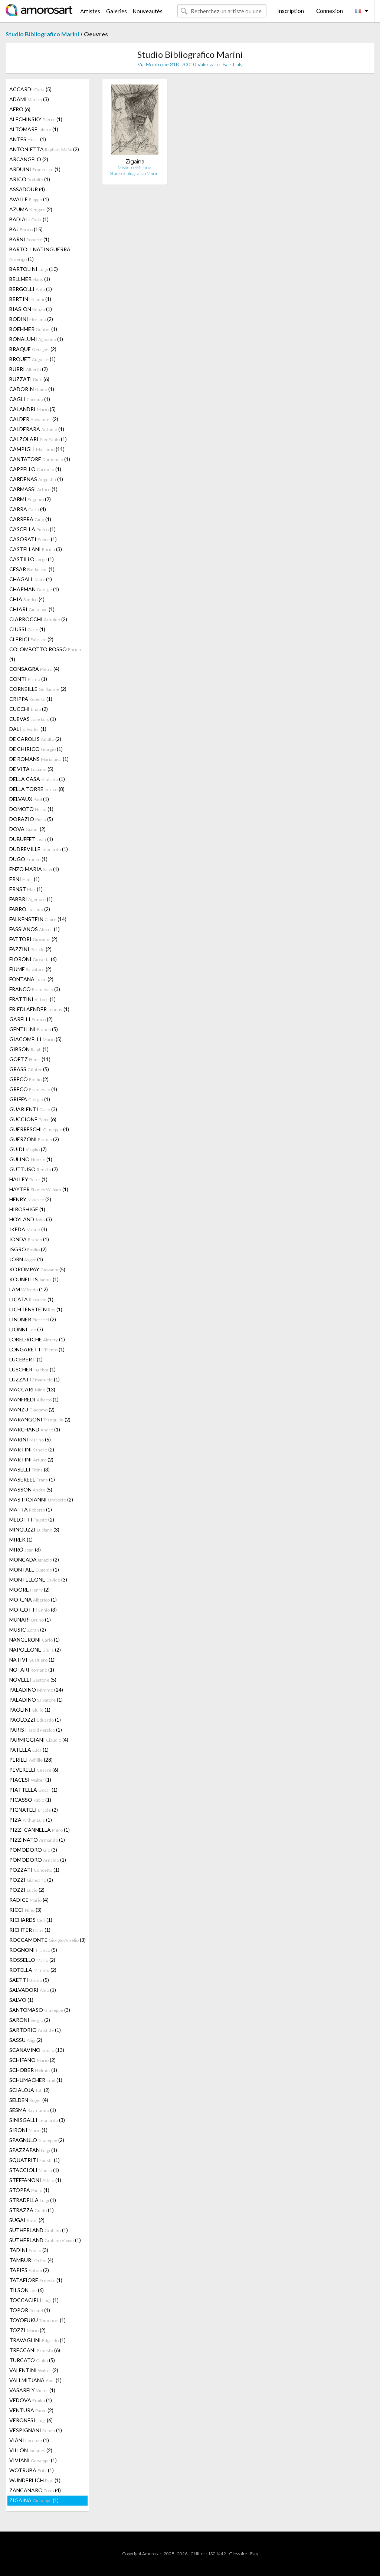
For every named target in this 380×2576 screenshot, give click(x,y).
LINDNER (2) (32, 1319)
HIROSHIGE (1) (27, 1209)
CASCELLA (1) (32, 529)
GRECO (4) (33, 1089)
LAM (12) (28, 1289)
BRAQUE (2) (32, 349)
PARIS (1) (35, 1729)
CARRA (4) (27, 509)
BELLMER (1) (29, 279)
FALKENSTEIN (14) (37, 919)
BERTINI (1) (30, 299)
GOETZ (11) (29, 1059)
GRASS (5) (29, 1069)
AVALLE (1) (29, 199)
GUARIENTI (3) (33, 1109)
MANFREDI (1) (34, 1399)
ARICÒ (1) (29, 179)
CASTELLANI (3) (35, 549)
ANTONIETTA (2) (44, 149)
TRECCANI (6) (34, 2350)
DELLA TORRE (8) (37, 789)
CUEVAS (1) (32, 719)
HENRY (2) (30, 1199)
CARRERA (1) (30, 519)
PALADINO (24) (36, 1689)
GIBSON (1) (29, 1049)
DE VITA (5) (31, 769)
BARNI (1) (29, 239)
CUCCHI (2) (28, 709)
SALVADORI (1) (32, 1990)
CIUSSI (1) (27, 629)
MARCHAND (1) (34, 1429)
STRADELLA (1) (32, 2200)
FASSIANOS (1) (34, 929)
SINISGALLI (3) (37, 2120)
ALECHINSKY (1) (35, 119)
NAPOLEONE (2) (35, 1649)
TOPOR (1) (29, 2310)
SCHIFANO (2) (32, 2060)
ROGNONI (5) (33, 1950)
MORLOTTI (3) (33, 1609)
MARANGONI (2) (40, 1419)
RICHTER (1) (29, 1930)
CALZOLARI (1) (38, 439)
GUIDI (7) (28, 1149)
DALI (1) (27, 729)
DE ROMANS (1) (39, 759)
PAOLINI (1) (29, 1709)
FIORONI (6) (33, 959)
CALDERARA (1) (36, 429)
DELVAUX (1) (29, 799)
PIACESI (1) (30, 1780)
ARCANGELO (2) (28, 159)
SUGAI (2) (27, 2220)
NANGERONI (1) (34, 1639)
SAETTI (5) (29, 1980)
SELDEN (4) (28, 2100)
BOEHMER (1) (33, 329)
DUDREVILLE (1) (38, 849)
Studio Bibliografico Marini (42, 33)
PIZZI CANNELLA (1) (39, 1830)
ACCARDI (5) (30, 89)
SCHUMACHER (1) (35, 2080)
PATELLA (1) (29, 1749)
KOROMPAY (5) (37, 1269)
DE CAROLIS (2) (35, 739)
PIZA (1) (30, 1820)
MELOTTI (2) (31, 1519)
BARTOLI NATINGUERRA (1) (40, 254)
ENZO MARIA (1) (34, 869)
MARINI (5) (30, 1439)
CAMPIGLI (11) (37, 449)
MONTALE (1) (34, 1569)
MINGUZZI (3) (34, 1529)
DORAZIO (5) (31, 819)
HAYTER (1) (38, 1189)
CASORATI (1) (33, 539)
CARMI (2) (30, 499)
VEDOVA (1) (30, 2400)
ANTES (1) (27, 139)
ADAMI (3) (29, 99)
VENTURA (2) (31, 2410)
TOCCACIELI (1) (34, 2300)
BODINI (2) (31, 319)
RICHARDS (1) (30, 1920)
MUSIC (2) (27, 1629)
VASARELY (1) (32, 2390)
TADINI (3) (28, 2250)
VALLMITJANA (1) (35, 2380)
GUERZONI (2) (34, 1139)
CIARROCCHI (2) (38, 619)
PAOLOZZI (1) (35, 1719)
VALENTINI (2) (33, 2370)
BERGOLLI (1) (30, 289)
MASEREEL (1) (32, 1479)
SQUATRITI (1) (34, 2160)
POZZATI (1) (34, 1870)
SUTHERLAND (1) (38, 2230)
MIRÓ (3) (25, 1549)
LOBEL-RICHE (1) (37, 1339)
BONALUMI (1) (36, 339)
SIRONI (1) (28, 2130)
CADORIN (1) (31, 389)
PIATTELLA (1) (33, 1790)
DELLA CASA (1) (37, 779)
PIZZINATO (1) (37, 1840)
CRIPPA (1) (30, 699)
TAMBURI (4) (31, 2260)
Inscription (290, 10)
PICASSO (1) (30, 1800)
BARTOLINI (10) (33, 269)
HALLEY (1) (28, 1179)
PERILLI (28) (31, 1759)
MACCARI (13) (32, 1389)
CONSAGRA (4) (34, 669)
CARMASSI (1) (33, 489)
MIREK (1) (21, 1539)
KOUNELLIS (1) (34, 1279)
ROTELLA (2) (32, 1970)
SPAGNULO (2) (36, 2140)
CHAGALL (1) (30, 579)
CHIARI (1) (32, 609)
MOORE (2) (29, 1589)
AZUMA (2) (30, 209)
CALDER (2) (33, 419)
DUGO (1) (28, 859)
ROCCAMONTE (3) (47, 1940)
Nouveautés (147, 11)
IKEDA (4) (28, 1229)
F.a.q (254, 2553)
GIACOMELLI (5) (35, 1039)
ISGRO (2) (28, 1249)
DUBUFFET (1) (31, 839)
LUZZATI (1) (34, 1379)
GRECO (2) (29, 1079)
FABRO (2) (29, 909)
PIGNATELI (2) (33, 1810)
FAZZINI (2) (30, 949)
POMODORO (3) (33, 1850)
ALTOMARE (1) (33, 129)
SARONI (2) (29, 2020)
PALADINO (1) (36, 1699)
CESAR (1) (32, 569)
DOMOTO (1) (31, 809)
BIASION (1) (30, 309)
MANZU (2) (32, 1409)
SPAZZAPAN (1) (33, 2150)
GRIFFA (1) (29, 1099)
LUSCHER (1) (32, 1369)
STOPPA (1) (29, 2190)
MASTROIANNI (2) (41, 1499)
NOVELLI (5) (32, 1679)
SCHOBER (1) (33, 2070)
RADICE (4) (29, 1900)
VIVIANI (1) (33, 2460)
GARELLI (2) (31, 1019)
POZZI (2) (31, 1880)
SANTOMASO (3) (39, 2010)
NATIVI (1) (32, 1659)
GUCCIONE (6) (32, 1119)
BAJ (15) (26, 229)
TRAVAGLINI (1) (37, 2340)
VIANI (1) (29, 2440)
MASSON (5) (30, 1489)
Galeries (116, 11)
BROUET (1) (32, 359)
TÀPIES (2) (29, 2270)
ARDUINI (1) (34, 169)
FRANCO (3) (34, 989)
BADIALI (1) (29, 219)
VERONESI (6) (31, 2420)
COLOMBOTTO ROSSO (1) (45, 654)
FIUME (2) (30, 969)
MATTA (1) (30, 1509)
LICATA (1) (31, 1299)
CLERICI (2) (31, 639)
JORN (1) (26, 1259)
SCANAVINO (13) (36, 2050)
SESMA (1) (32, 2110)
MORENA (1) (33, 1599)
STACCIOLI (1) (34, 2170)
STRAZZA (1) (31, 2210)
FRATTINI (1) (32, 999)
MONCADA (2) (34, 1559)
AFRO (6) (19, 109)
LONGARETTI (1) (37, 1349)
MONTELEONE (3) (38, 1579)
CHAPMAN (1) (34, 589)
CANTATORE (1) (39, 459)
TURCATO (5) (32, 2360)
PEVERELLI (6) (33, 1770)
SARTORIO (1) (35, 2030)
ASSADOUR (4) (27, 189)
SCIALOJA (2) (29, 2090)
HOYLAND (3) (30, 1219)
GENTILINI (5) (33, 1029)
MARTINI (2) (31, 1449)
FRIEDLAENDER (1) (39, 1009)
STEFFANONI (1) (35, 2180)
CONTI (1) (28, 679)
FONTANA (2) (31, 979)
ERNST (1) (26, 889)
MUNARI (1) (30, 1619)
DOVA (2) (27, 829)
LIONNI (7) (26, 1329)
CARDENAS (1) (36, 479)
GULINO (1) (30, 1159)
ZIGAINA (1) (34, 2500)
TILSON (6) (26, 2290)
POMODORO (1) (37, 1860)
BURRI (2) (28, 369)
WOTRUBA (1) (31, 2470)
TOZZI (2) (27, 2330)
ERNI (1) (24, 879)
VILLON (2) (30, 2450)
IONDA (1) (29, 1239)
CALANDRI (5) (32, 409)
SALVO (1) (21, 2000)
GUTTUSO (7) (33, 1169)
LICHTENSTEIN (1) (35, 1309)
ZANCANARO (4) (35, 2490)
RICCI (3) (25, 1910)
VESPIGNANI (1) (35, 2430)
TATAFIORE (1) (35, 2280)
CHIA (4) (27, 599)
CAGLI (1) (29, 399)
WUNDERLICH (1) (34, 2480)
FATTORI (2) (33, 939)
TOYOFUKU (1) (37, 2320)
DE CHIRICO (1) (36, 749)
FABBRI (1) (31, 899)
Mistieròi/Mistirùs (135, 167)
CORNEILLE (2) (37, 689)
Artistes (90, 11)
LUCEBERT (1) (26, 1359)
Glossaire (238, 2553)
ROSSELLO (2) (32, 1960)
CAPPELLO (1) (35, 469)
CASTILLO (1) (31, 559)
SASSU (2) (25, 2040)
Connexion (329, 10)
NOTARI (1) (31, 1669)
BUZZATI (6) (29, 379)
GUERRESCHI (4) (39, 1129)
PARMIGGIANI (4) (38, 1739)
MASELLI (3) (29, 1469)
